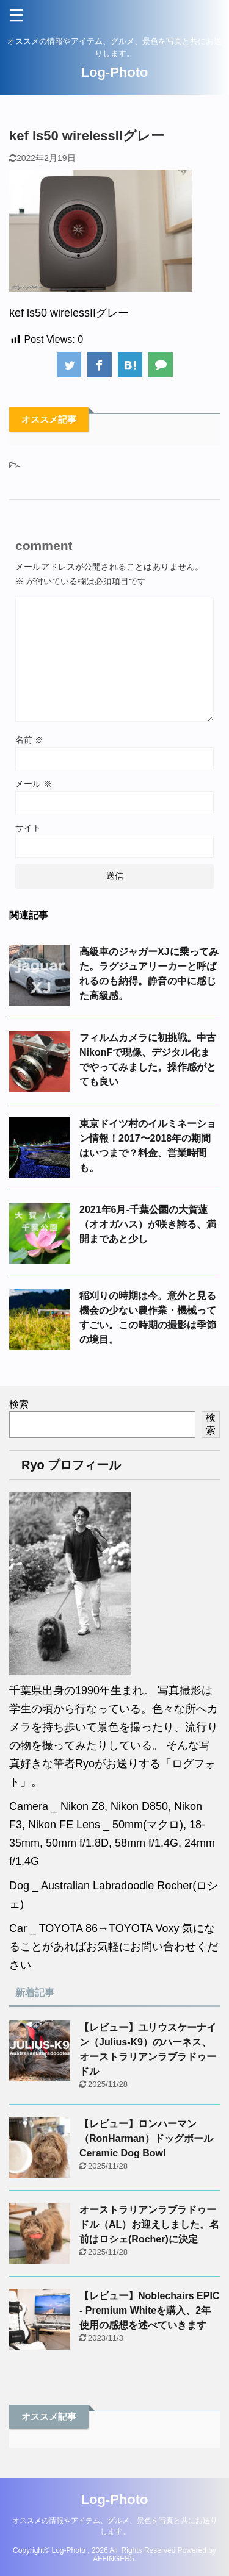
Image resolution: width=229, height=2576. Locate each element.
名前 (29, 740)
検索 (19, 1404)
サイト (28, 827)
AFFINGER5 (113, 2559)
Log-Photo (114, 72)
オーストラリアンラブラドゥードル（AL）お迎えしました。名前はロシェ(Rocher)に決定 (149, 2224)
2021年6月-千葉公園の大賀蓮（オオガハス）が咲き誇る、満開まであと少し (147, 1224)
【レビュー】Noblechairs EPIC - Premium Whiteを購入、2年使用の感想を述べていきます (149, 2310)
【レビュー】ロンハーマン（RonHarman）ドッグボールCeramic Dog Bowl (146, 2138)
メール (33, 784)
